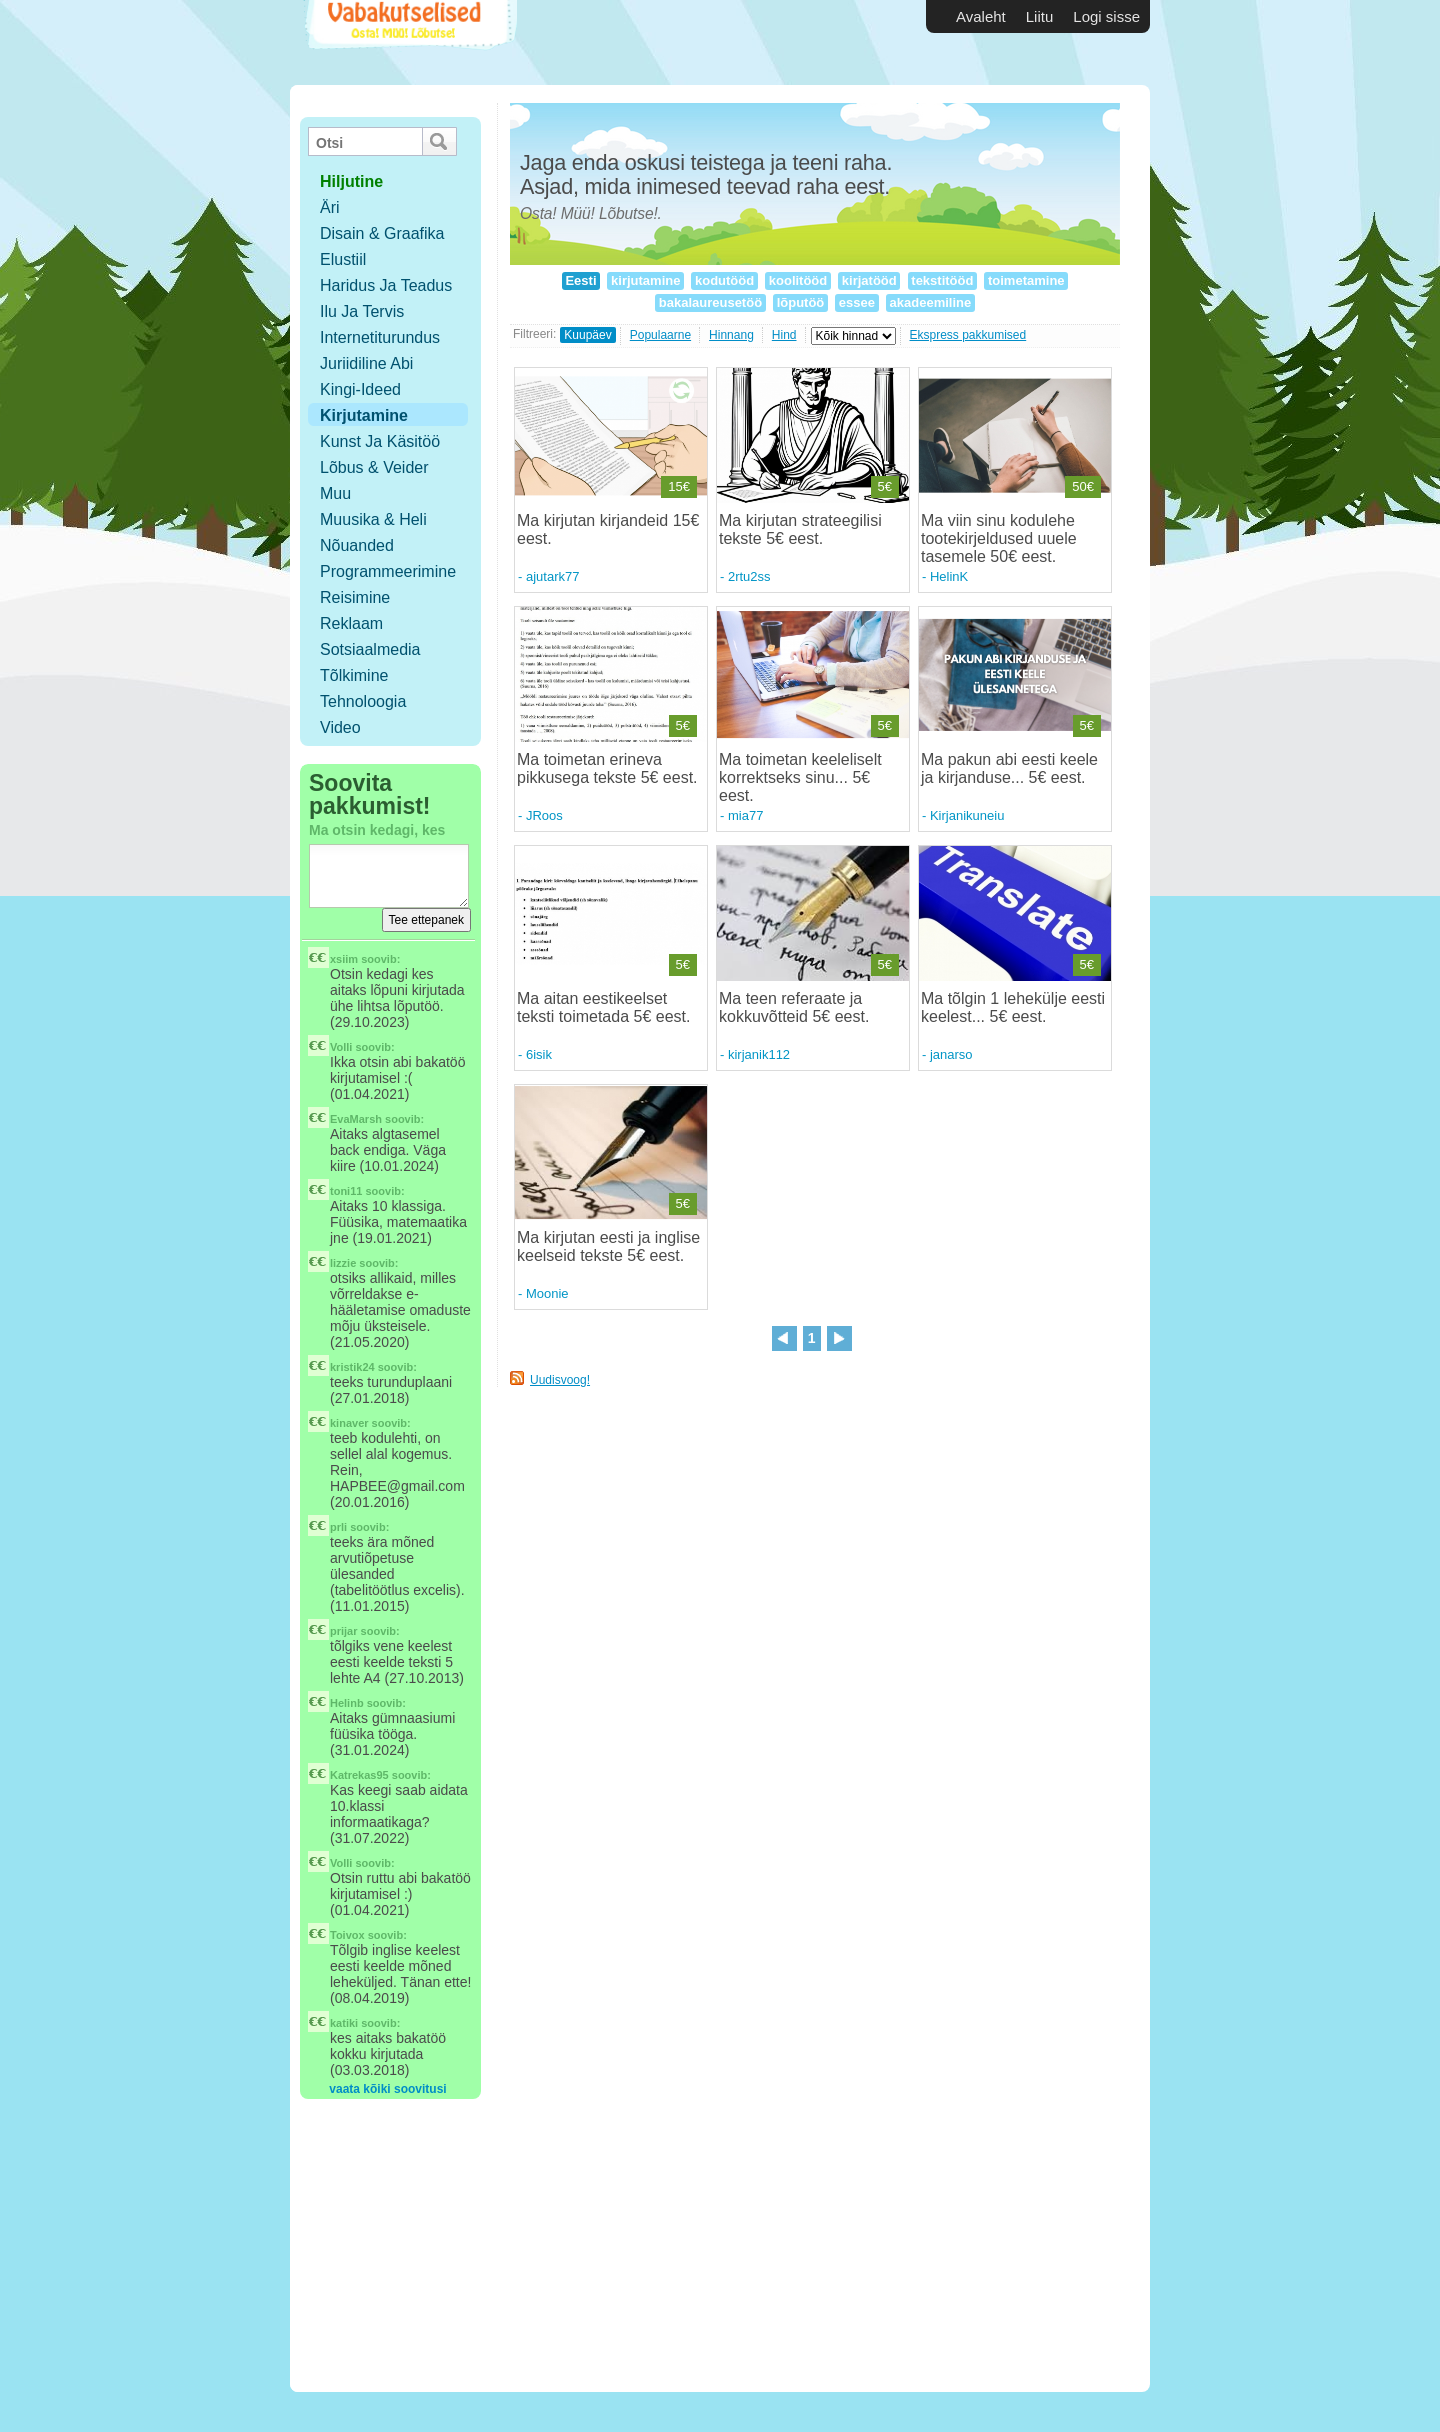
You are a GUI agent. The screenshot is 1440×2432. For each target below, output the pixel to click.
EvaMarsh (356, 1119)
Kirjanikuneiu (967, 815)
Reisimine (355, 597)
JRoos (544, 815)
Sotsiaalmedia (370, 649)
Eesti (581, 280)
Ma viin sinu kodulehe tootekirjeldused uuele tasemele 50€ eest (999, 538)
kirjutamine (645, 280)
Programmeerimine (388, 571)
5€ (885, 486)
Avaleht (981, 16)
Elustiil (343, 259)
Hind (784, 335)
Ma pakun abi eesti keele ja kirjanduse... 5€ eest (1009, 768)
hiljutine (351, 181)
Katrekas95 (359, 1775)
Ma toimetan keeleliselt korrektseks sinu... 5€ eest (800, 777)
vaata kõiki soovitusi (387, 2089)
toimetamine (1026, 280)
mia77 (745, 815)
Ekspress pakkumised (968, 335)
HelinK (949, 576)
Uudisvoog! (560, 1380)
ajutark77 (552, 576)
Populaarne (660, 335)
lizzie (343, 1263)
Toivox (347, 1935)
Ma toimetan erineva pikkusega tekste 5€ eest (605, 768)
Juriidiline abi (366, 363)
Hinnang (731, 335)
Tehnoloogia (363, 701)
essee (856, 302)
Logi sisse (1106, 16)
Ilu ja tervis (362, 311)
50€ (1083, 486)
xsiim (344, 959)
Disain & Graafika (382, 233)
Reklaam (351, 623)
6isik (539, 1054)
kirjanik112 (759, 1054)
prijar (344, 1631)
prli (338, 1527)
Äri (330, 207)
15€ (679, 486)
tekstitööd (942, 280)
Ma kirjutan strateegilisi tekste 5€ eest (800, 529)
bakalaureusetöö (710, 302)
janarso (951, 1054)
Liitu (1040, 16)
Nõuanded (357, 545)
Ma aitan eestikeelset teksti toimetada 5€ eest (601, 1007)
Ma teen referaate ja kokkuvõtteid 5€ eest (792, 1007)
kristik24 (352, 1367)
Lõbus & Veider (374, 467)
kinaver (349, 1423)
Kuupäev (587, 335)
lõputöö (800, 302)
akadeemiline (930, 302)
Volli (341, 1047)
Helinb (347, 1703)
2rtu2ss (749, 576)
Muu (335, 493)
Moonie (547, 1293)
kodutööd (724, 280)
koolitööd (798, 280)
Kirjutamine (364, 415)
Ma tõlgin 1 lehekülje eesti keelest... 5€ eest (1013, 1007)
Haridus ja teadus (386, 285)
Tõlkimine (354, 675)
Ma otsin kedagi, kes (377, 830)
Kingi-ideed (360, 389)
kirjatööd (869, 280)
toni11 (346, 1191)
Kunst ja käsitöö (380, 441)
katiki (344, 2023)
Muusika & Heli (373, 519)
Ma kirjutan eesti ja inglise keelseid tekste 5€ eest (608, 1246)
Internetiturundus (380, 337)
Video (340, 727)
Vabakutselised (408, 42)
